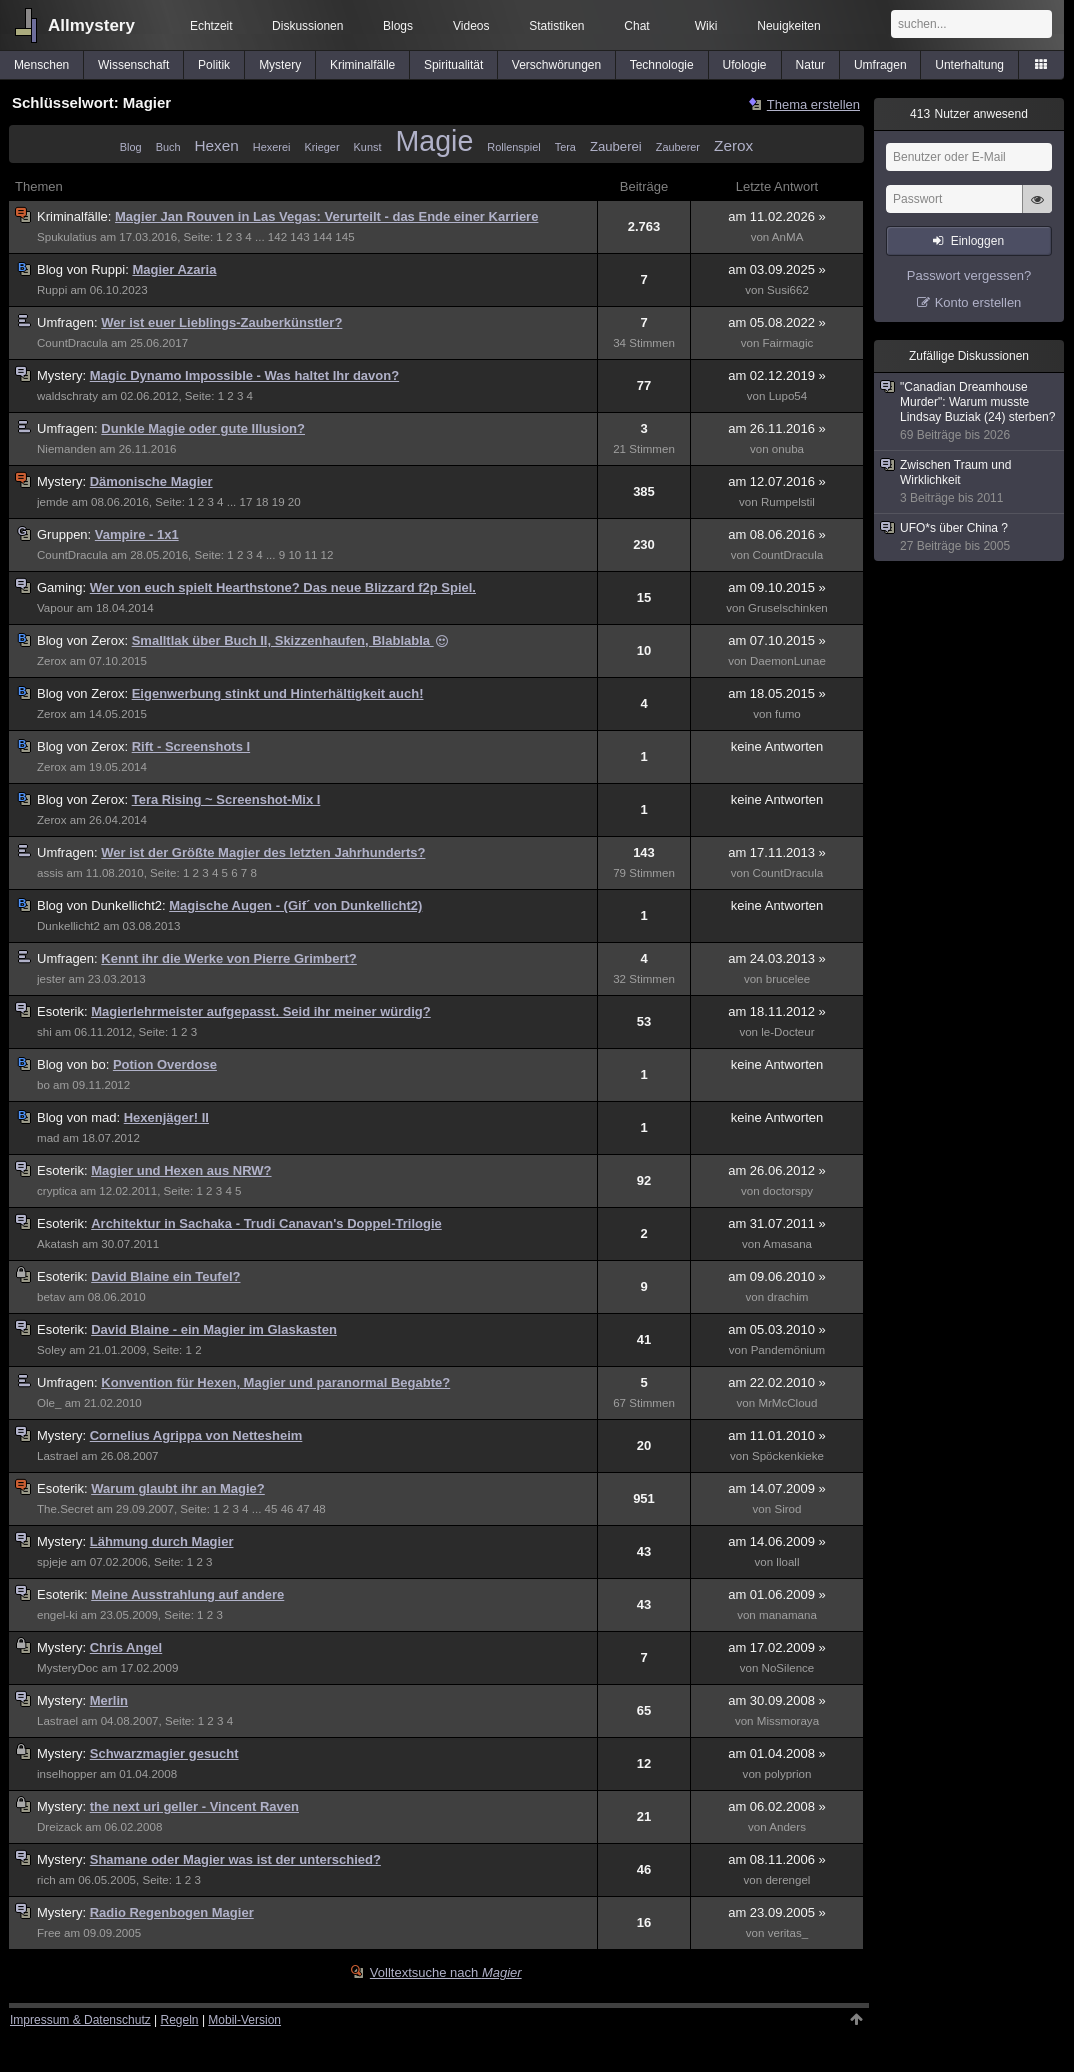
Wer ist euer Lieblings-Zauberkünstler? (221, 322)
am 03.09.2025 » (777, 269)
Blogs (398, 26)
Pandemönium (788, 1350)
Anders (787, 1827)
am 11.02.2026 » (777, 216)
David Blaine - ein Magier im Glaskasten (214, 1329)
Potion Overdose (165, 1064)
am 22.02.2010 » (777, 1382)
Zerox (733, 145)
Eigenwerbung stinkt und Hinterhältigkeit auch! (278, 693)
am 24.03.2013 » (777, 958)
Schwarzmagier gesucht (164, 1753)
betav (51, 1297)
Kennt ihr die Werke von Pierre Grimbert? (229, 958)
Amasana (787, 1244)
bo (43, 1085)
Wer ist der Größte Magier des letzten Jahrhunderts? (263, 852)
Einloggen (977, 241)
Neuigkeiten (788, 26)
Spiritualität (453, 65)
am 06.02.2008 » (777, 1806)
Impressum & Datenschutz (80, 2020)
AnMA (788, 237)
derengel (787, 1880)
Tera (565, 147)
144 (322, 237)
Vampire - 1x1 (137, 534)
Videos (471, 26)
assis (50, 873)
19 (278, 502)
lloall (787, 1562)
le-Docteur (787, 1032)
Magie (434, 141)
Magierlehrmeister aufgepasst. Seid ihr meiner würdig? (261, 1011)
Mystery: (63, 375)
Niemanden (66, 449)
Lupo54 (788, 396)
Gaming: (63, 587)
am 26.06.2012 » (777, 1170)
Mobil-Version (244, 2020)
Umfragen (880, 65)
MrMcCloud (787, 1403)
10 (294, 555)
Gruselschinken (788, 608)
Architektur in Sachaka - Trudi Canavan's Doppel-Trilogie (266, 1223)
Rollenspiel (513, 147)
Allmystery (91, 25)
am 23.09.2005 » (777, 1912)
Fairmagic (788, 343)
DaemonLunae (788, 661)
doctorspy (788, 1191)
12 (327, 555)
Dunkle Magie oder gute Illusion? (203, 428)
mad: (80, 1117)
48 (319, 1509)
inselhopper (67, 1774)
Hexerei (272, 147)
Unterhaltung (969, 65)
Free (49, 1933)
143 (299, 237)
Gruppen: (66, 534)
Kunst (368, 147)
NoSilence (788, 1668)
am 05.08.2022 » (777, 322)
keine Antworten (777, 746)
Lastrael (57, 1456)
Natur (810, 65)
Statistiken (556, 26)
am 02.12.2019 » (777, 375)
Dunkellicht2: (103, 905)
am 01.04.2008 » (777, 1753)
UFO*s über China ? (970, 537)
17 (246, 502)
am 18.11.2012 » (777, 1011)
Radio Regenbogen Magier (172, 1912)
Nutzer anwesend (969, 114)
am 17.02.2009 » (777, 1647)
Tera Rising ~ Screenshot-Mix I (226, 799)
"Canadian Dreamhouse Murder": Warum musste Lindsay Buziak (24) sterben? (970, 411)
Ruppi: (84, 269)
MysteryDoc (67, 1668)
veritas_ (788, 1933)
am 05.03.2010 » (777, 1329)
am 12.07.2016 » (777, 481)
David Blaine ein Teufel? (165, 1276)
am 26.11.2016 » (777, 428)
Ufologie (745, 65)
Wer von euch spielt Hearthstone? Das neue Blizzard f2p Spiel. (283, 587)
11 (310, 555)
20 (294, 502)
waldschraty (67, 396)
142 (277, 237)
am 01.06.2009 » (777, 1594)
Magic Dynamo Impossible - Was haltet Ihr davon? (244, 375)
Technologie (662, 65)
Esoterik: (64, 1011)
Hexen (217, 145)
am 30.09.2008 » (777, 1700)
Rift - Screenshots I (191, 746)
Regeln (180, 2020)
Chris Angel (126, 1647)
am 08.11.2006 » (777, 1859)
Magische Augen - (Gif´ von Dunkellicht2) (295, 905)
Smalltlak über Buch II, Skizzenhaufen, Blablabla (290, 640)
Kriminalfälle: (76, 216)
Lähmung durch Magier (162, 1541)
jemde (53, 502)
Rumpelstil (788, 502)
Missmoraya (788, 1721)
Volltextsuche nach (446, 1972)
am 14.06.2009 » (777, 1541)
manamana (788, 1615)
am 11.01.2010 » (777, 1435)
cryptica (57, 1191)
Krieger (321, 147)
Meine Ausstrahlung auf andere (187, 1594)
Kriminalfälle (362, 65)
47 (303, 1509)
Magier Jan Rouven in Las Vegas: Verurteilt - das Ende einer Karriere (326, 216)
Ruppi (52, 290)
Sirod (787, 1509)
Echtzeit (211, 26)
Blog (131, 147)
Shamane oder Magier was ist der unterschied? (235, 1859)
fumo (788, 714)
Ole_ (49, 1403)
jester (51, 979)
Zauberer (678, 147)
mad (48, 1138)
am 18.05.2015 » (777, 693)
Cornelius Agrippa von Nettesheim (196, 1435)
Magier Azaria (174, 269)
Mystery (280, 65)
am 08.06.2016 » (777, 534)
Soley (51, 1350)
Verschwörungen (556, 65)
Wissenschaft (133, 65)
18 (262, 502)
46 (287, 1509)
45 (271, 1509)
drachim (787, 1297)
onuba (788, 449)
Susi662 (788, 290)
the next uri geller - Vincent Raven (194, 1806)
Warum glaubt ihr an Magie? (178, 1488)
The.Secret (65, 1509)
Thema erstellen (813, 104)
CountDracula (72, 343)
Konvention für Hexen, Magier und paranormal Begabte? (275, 1382)
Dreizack (59, 1827)
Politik (214, 65)
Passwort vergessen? (969, 275)
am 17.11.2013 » (777, 852)
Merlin (109, 1700)
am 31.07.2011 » (777, 1223)
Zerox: (84, 640)
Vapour (55, 608)
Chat (636, 26)
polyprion (787, 1774)
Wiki (706, 26)
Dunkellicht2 (68, 926)
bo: (75, 1064)
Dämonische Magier (151, 481)
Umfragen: (69, 322)
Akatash (58, 1244)
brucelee (788, 979)
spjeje (52, 1562)
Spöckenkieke (788, 1456)
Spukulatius (67, 237)
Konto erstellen (978, 302)
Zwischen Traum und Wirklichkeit (970, 482)
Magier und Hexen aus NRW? (181, 1170)
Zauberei (616, 146)
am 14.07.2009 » (777, 1488)
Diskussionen (307, 26)
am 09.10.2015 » (777, 587)
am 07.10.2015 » (777, 640)
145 (344, 237)
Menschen (41, 65)
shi (44, 1032)
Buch (168, 147)
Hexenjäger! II (166, 1117)
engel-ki (57, 1615)
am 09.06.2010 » (777, 1276)
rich (46, 1880)
